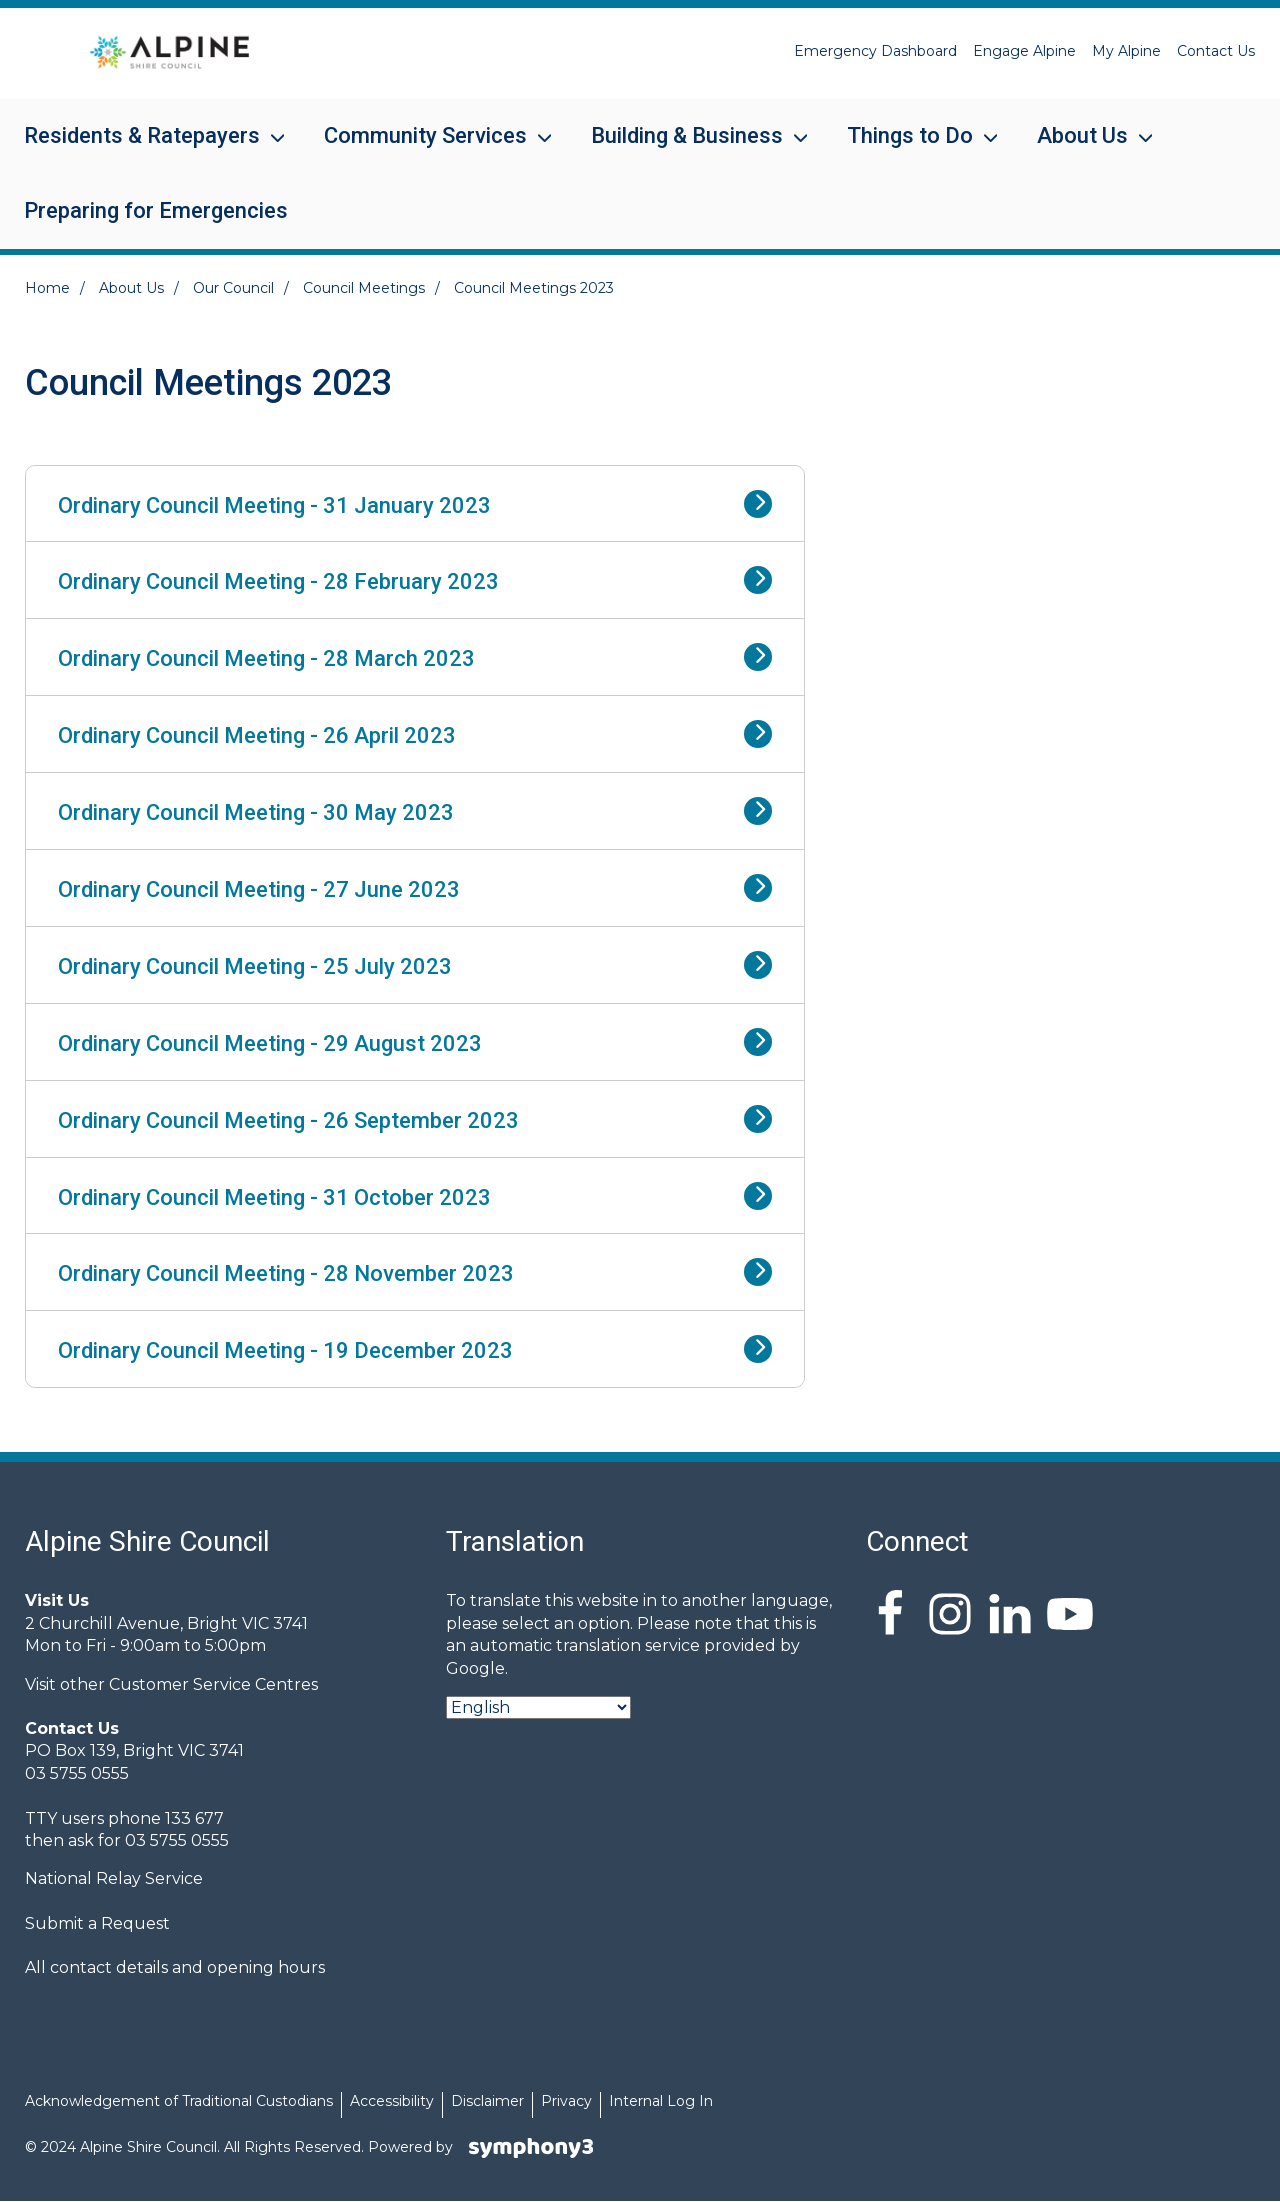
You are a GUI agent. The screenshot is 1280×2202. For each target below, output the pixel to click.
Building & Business (687, 148)
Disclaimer (487, 2101)
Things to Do (910, 148)
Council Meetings (364, 288)
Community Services (425, 148)
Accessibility (392, 2101)
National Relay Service (114, 1878)
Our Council (233, 288)
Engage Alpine (1024, 51)
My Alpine (1126, 51)
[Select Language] (538, 1707)
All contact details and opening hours (175, 1967)
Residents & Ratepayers (142, 148)
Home (47, 288)
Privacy (566, 2101)
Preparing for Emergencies (156, 210)
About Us (1082, 148)
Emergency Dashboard (875, 51)
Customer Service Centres (213, 1684)
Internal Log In (661, 2101)
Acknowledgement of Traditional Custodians (179, 2101)
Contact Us (1216, 51)
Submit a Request (97, 1923)
